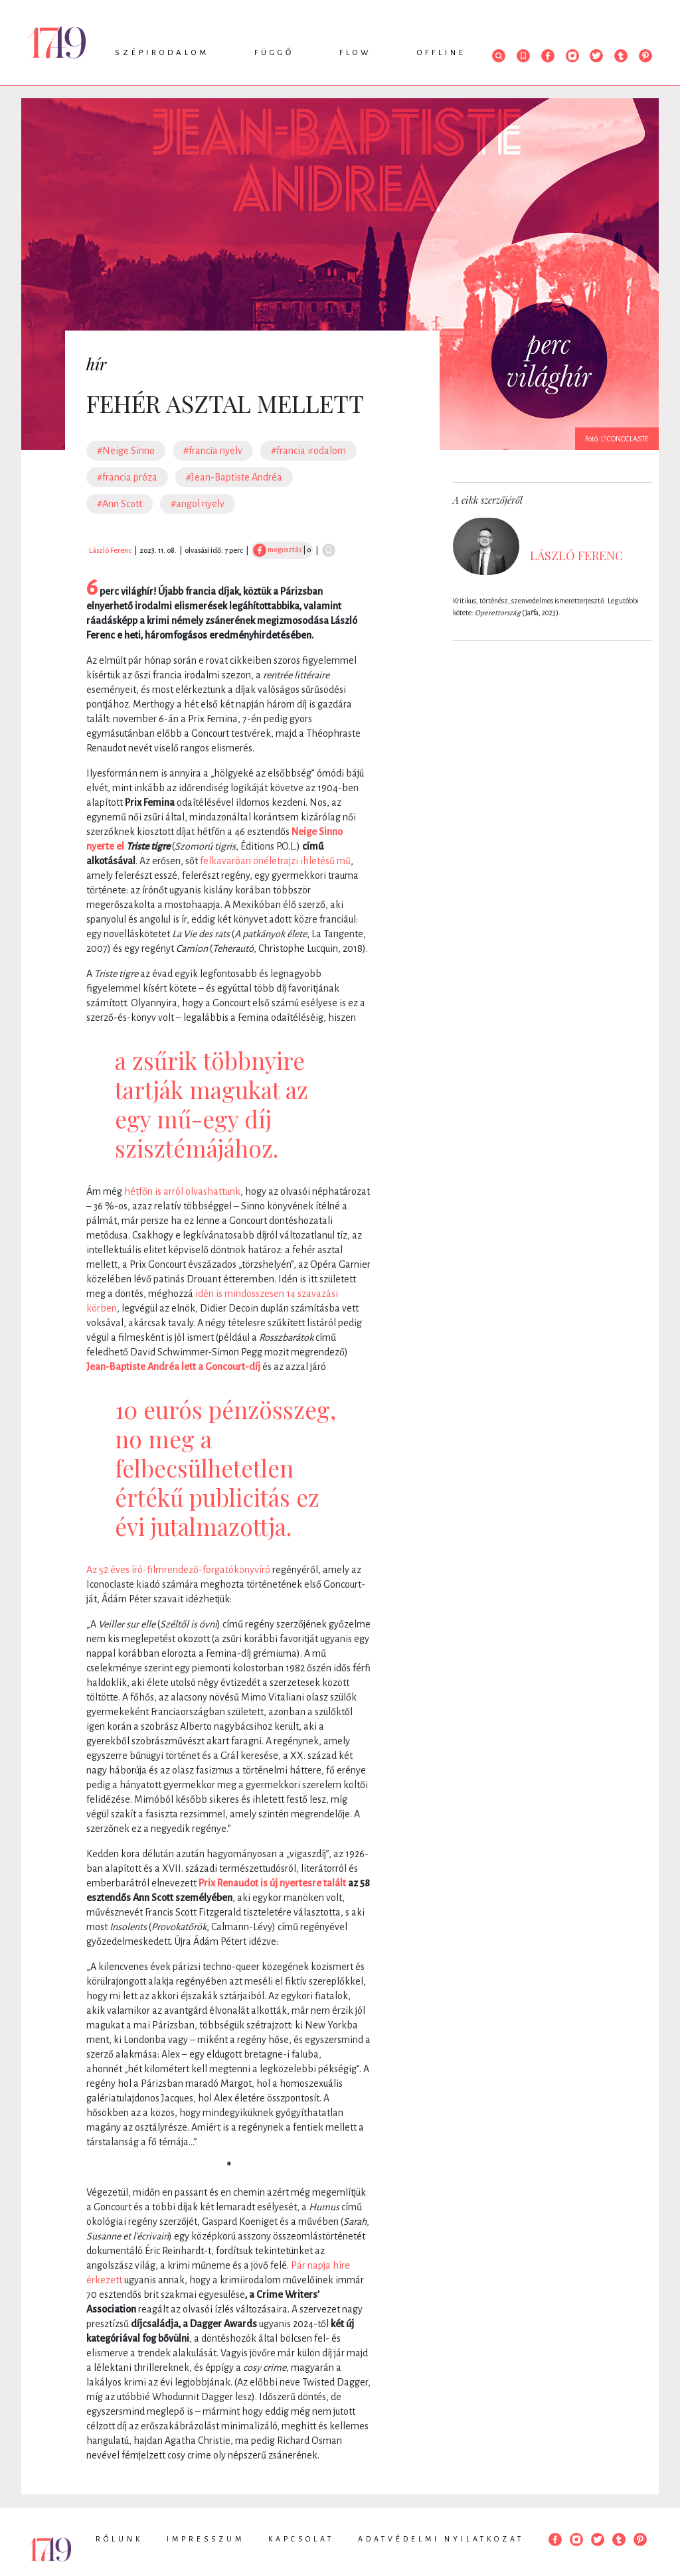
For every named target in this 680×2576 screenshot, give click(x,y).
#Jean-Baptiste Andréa (234, 477)
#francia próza (127, 477)
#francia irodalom (308, 450)
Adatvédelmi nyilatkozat (441, 2539)
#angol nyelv (197, 503)
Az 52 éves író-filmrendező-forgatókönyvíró (178, 1569)
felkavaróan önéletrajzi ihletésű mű (275, 861)
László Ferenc (110, 550)
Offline (441, 52)
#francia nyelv (212, 450)
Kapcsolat (301, 2539)
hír (96, 363)
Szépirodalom (162, 52)
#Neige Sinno (126, 450)
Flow (355, 52)
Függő (274, 52)
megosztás (277, 550)
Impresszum (205, 2539)
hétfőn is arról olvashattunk (182, 1191)
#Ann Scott (119, 503)
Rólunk (119, 2539)
